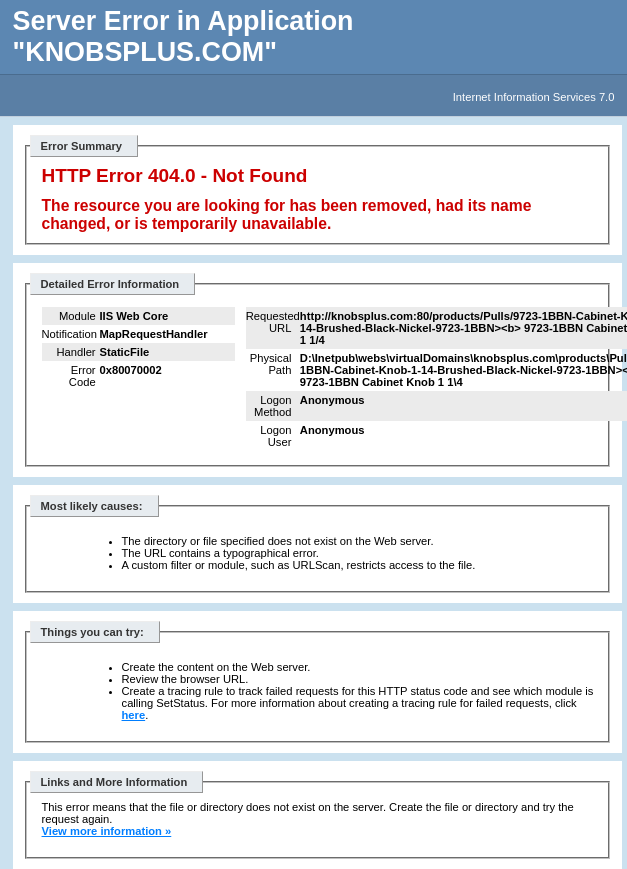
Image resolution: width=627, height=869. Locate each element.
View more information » (107, 831)
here (134, 715)
